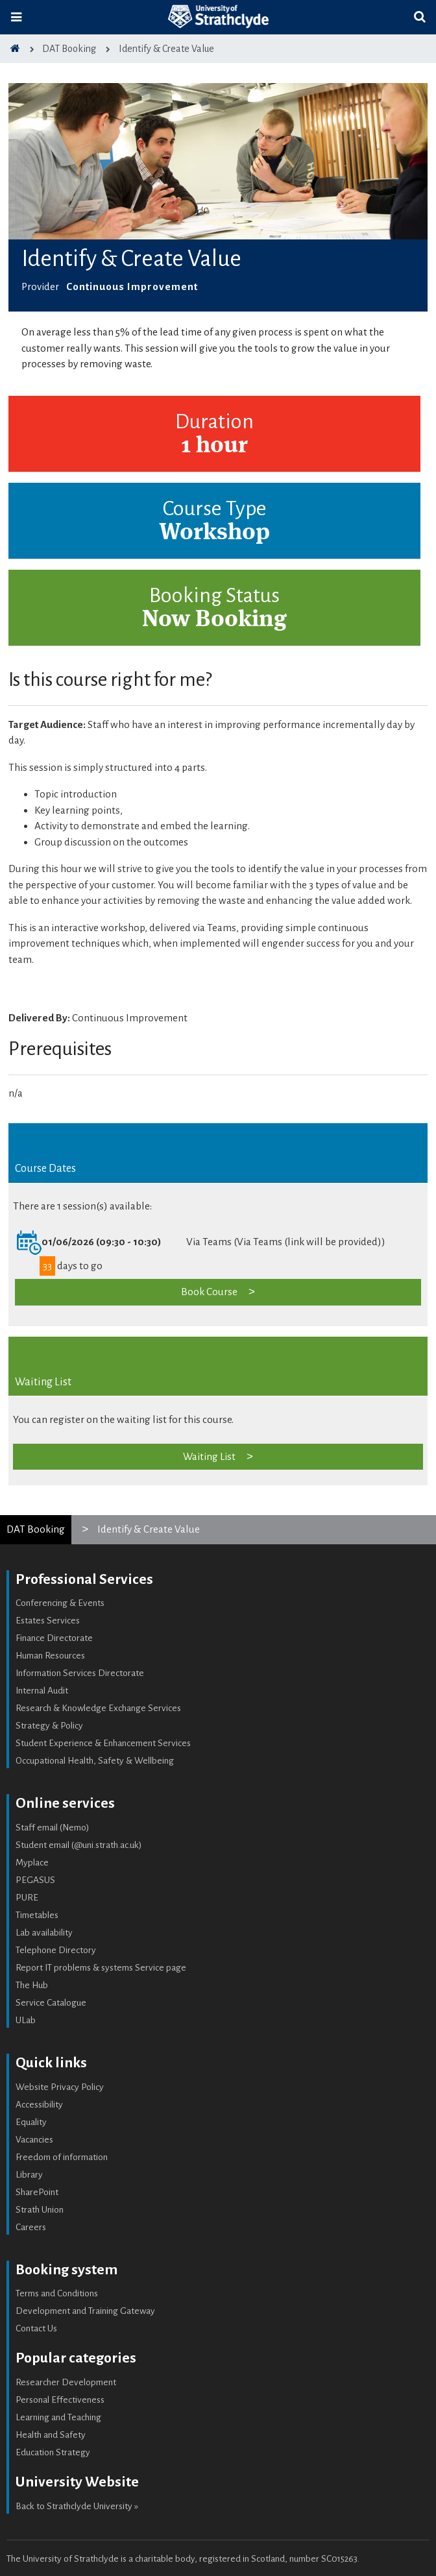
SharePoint (37, 2192)
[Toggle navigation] (16, 17)
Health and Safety (51, 2435)
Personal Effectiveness (60, 2400)
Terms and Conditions (57, 2293)
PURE (27, 1897)
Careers (31, 2227)
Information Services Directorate (80, 1673)
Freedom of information (62, 2157)
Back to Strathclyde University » (77, 2506)
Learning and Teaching (58, 2417)
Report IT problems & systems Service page (101, 1968)
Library (29, 2175)
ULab (26, 2020)
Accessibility (39, 2104)
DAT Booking (35, 1529)
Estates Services (48, 1620)
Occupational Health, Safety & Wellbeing (95, 1761)
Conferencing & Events (60, 1603)
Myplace (32, 1862)
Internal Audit (42, 1690)
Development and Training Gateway (85, 2311)
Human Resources (50, 1655)
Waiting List (209, 1456)
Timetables (37, 1915)
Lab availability (44, 1933)
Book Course (209, 1291)
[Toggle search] (420, 17)
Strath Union (40, 2210)
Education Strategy (53, 2452)
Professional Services (84, 1579)
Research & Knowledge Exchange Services (98, 1708)
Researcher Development (66, 2382)
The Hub (32, 1985)
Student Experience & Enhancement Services (103, 1743)
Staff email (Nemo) (53, 1827)
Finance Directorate (54, 1638)
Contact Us (36, 2328)
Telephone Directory (56, 1950)
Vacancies (34, 2140)
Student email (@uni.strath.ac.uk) (79, 1845)
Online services (65, 1803)
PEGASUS (35, 1880)
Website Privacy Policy (60, 2087)
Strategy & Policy (49, 1726)
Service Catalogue (51, 2003)
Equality (31, 2122)
